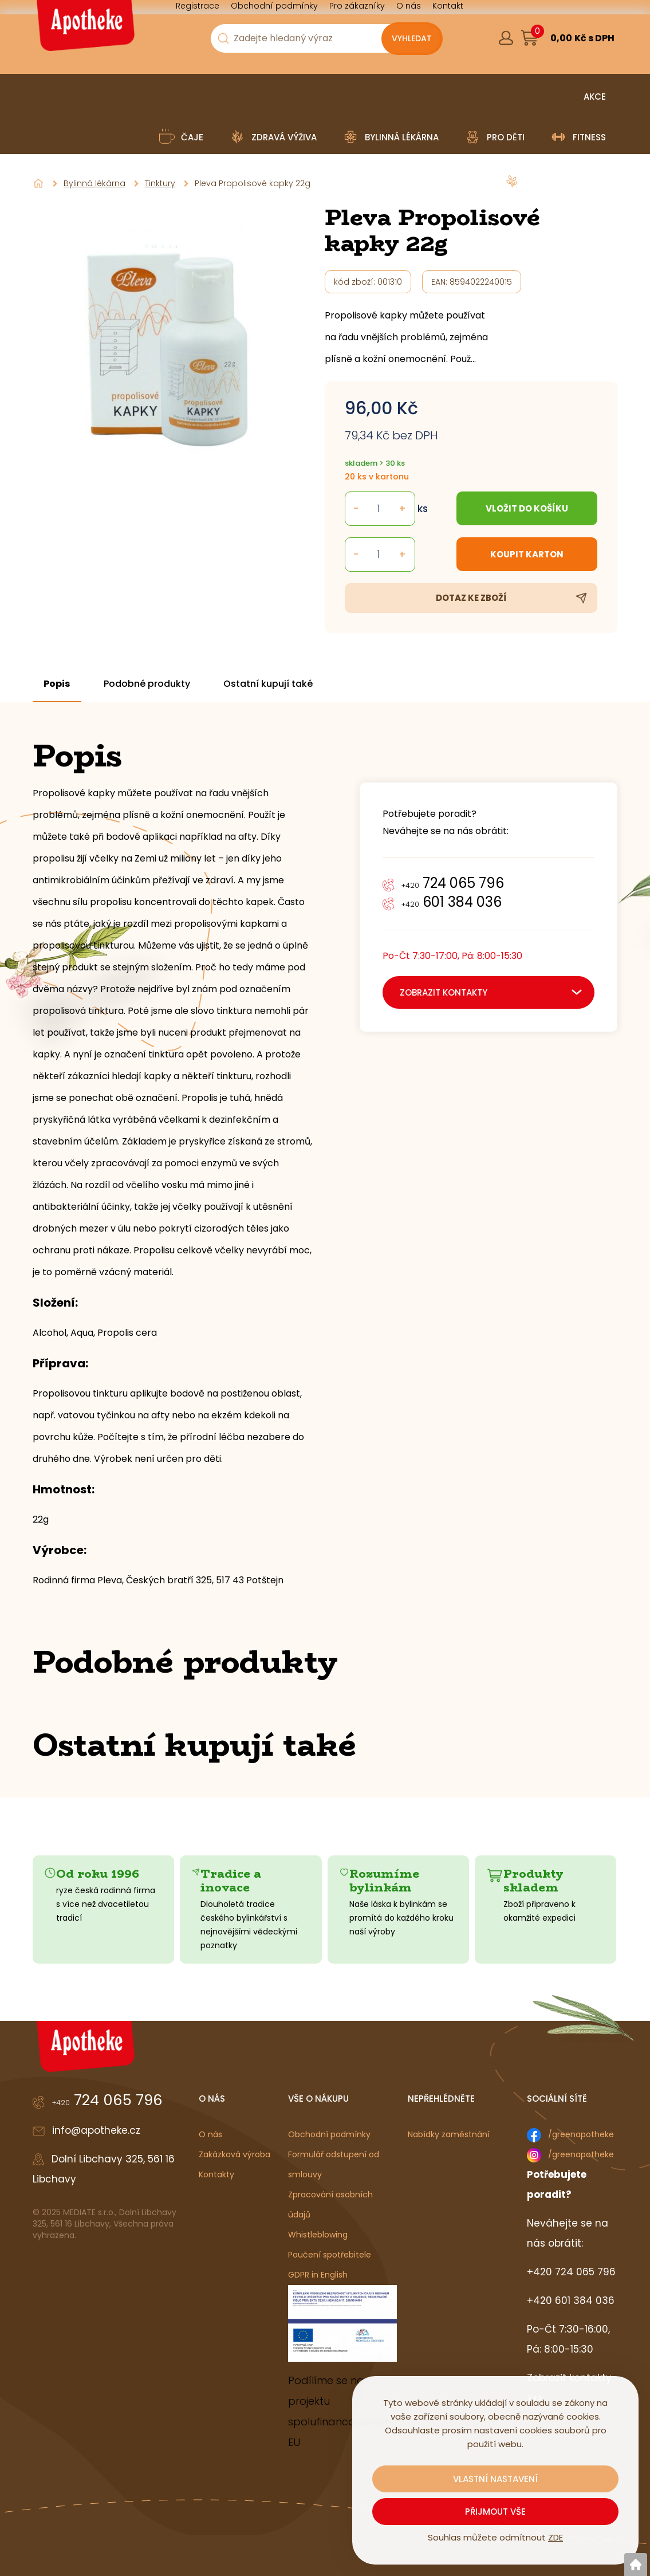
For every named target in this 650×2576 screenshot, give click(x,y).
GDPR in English (318, 2275)
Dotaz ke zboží (471, 598)
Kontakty (216, 2175)
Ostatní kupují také (270, 684)
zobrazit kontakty (443, 992)
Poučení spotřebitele (329, 2255)
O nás (210, 2135)
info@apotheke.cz (96, 2130)
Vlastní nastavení (495, 2479)
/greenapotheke (581, 2135)
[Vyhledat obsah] (411, 39)
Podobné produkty (148, 684)
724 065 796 (452, 883)
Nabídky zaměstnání (449, 2135)
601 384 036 (451, 901)
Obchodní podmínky (329, 2135)
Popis (57, 684)
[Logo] (84, 29)
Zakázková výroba (234, 2155)
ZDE (555, 2537)
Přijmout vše (495, 2512)
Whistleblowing (318, 2235)
